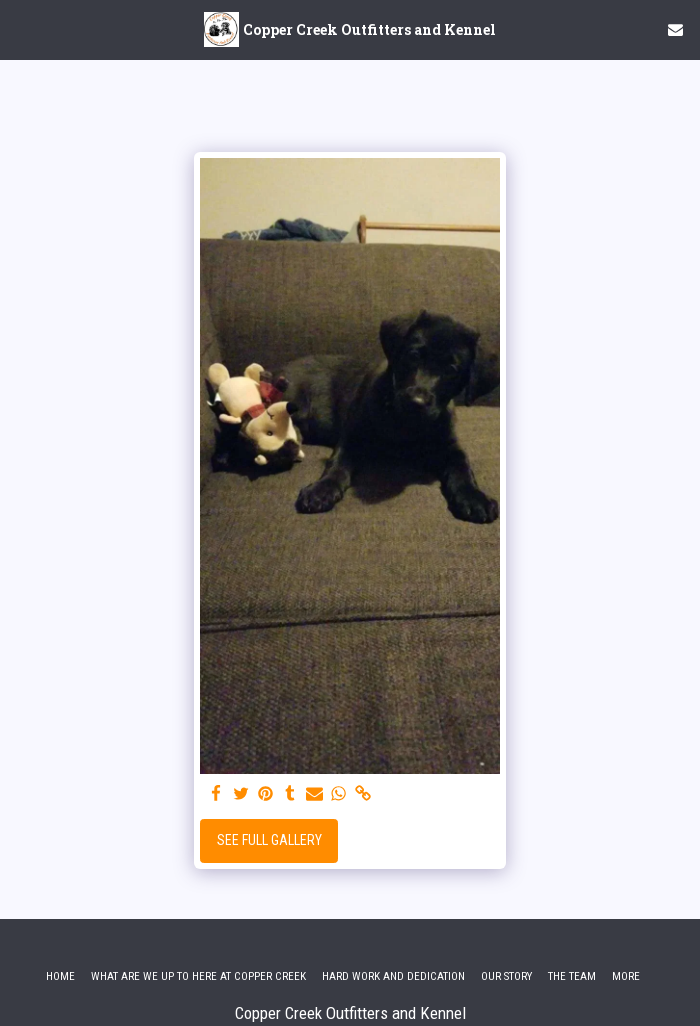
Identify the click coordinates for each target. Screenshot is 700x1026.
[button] (22, 29)
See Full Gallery (269, 840)
